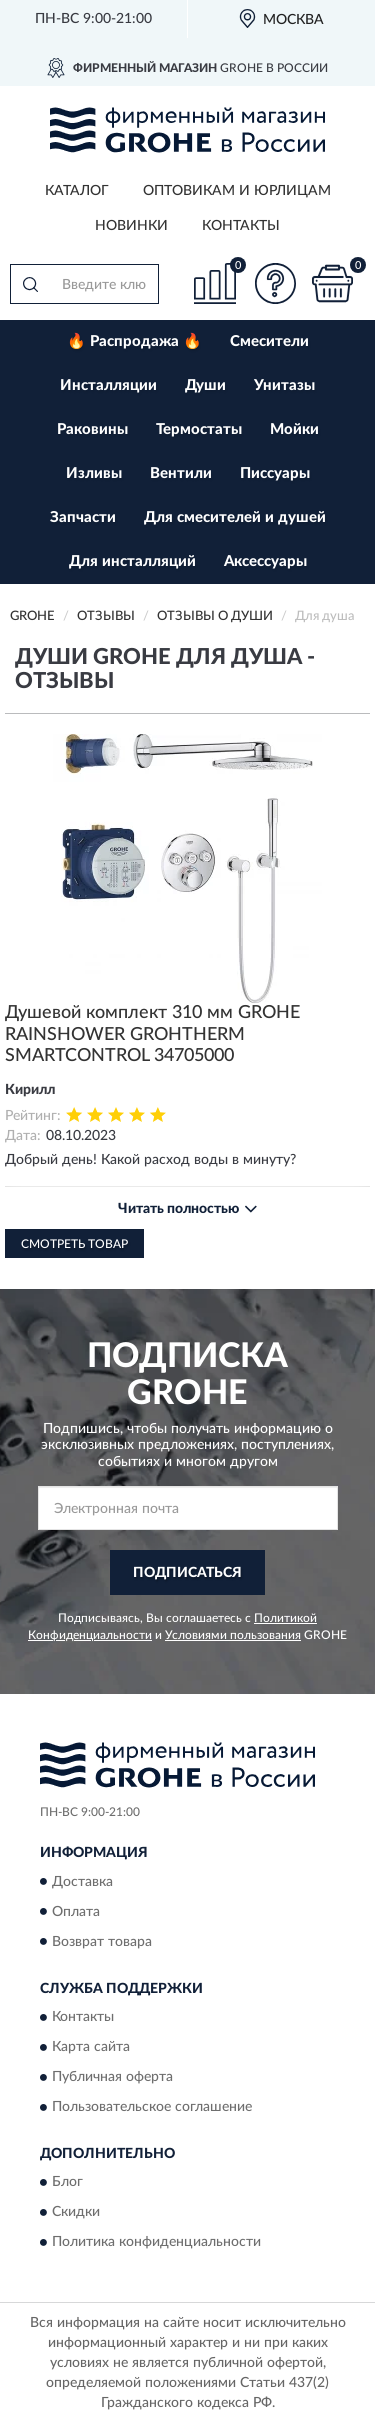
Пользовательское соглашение (152, 2107)
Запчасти (83, 517)
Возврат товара (102, 1942)
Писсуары (275, 473)
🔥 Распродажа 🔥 (134, 341)
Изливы (94, 473)
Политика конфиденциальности (156, 2243)
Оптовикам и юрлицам (237, 191)
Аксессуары (265, 561)
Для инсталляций (132, 561)
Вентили (181, 473)
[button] (275, 283)
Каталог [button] (77, 191)
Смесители (269, 341)
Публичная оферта (112, 2077)
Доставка (82, 1882)
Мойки (294, 429)
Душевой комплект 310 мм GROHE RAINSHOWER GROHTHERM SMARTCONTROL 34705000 (152, 1034)
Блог (67, 2183)
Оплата (76, 1912)
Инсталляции (108, 385)
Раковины (92, 429)
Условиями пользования (233, 1635)
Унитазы (284, 385)
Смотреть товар (74, 1244)
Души (205, 385)
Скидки (76, 2213)
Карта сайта (91, 2047)
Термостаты (199, 429)
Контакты (241, 226)
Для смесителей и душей (235, 517)
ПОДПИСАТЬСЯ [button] (187, 1573)
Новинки (131, 226)
